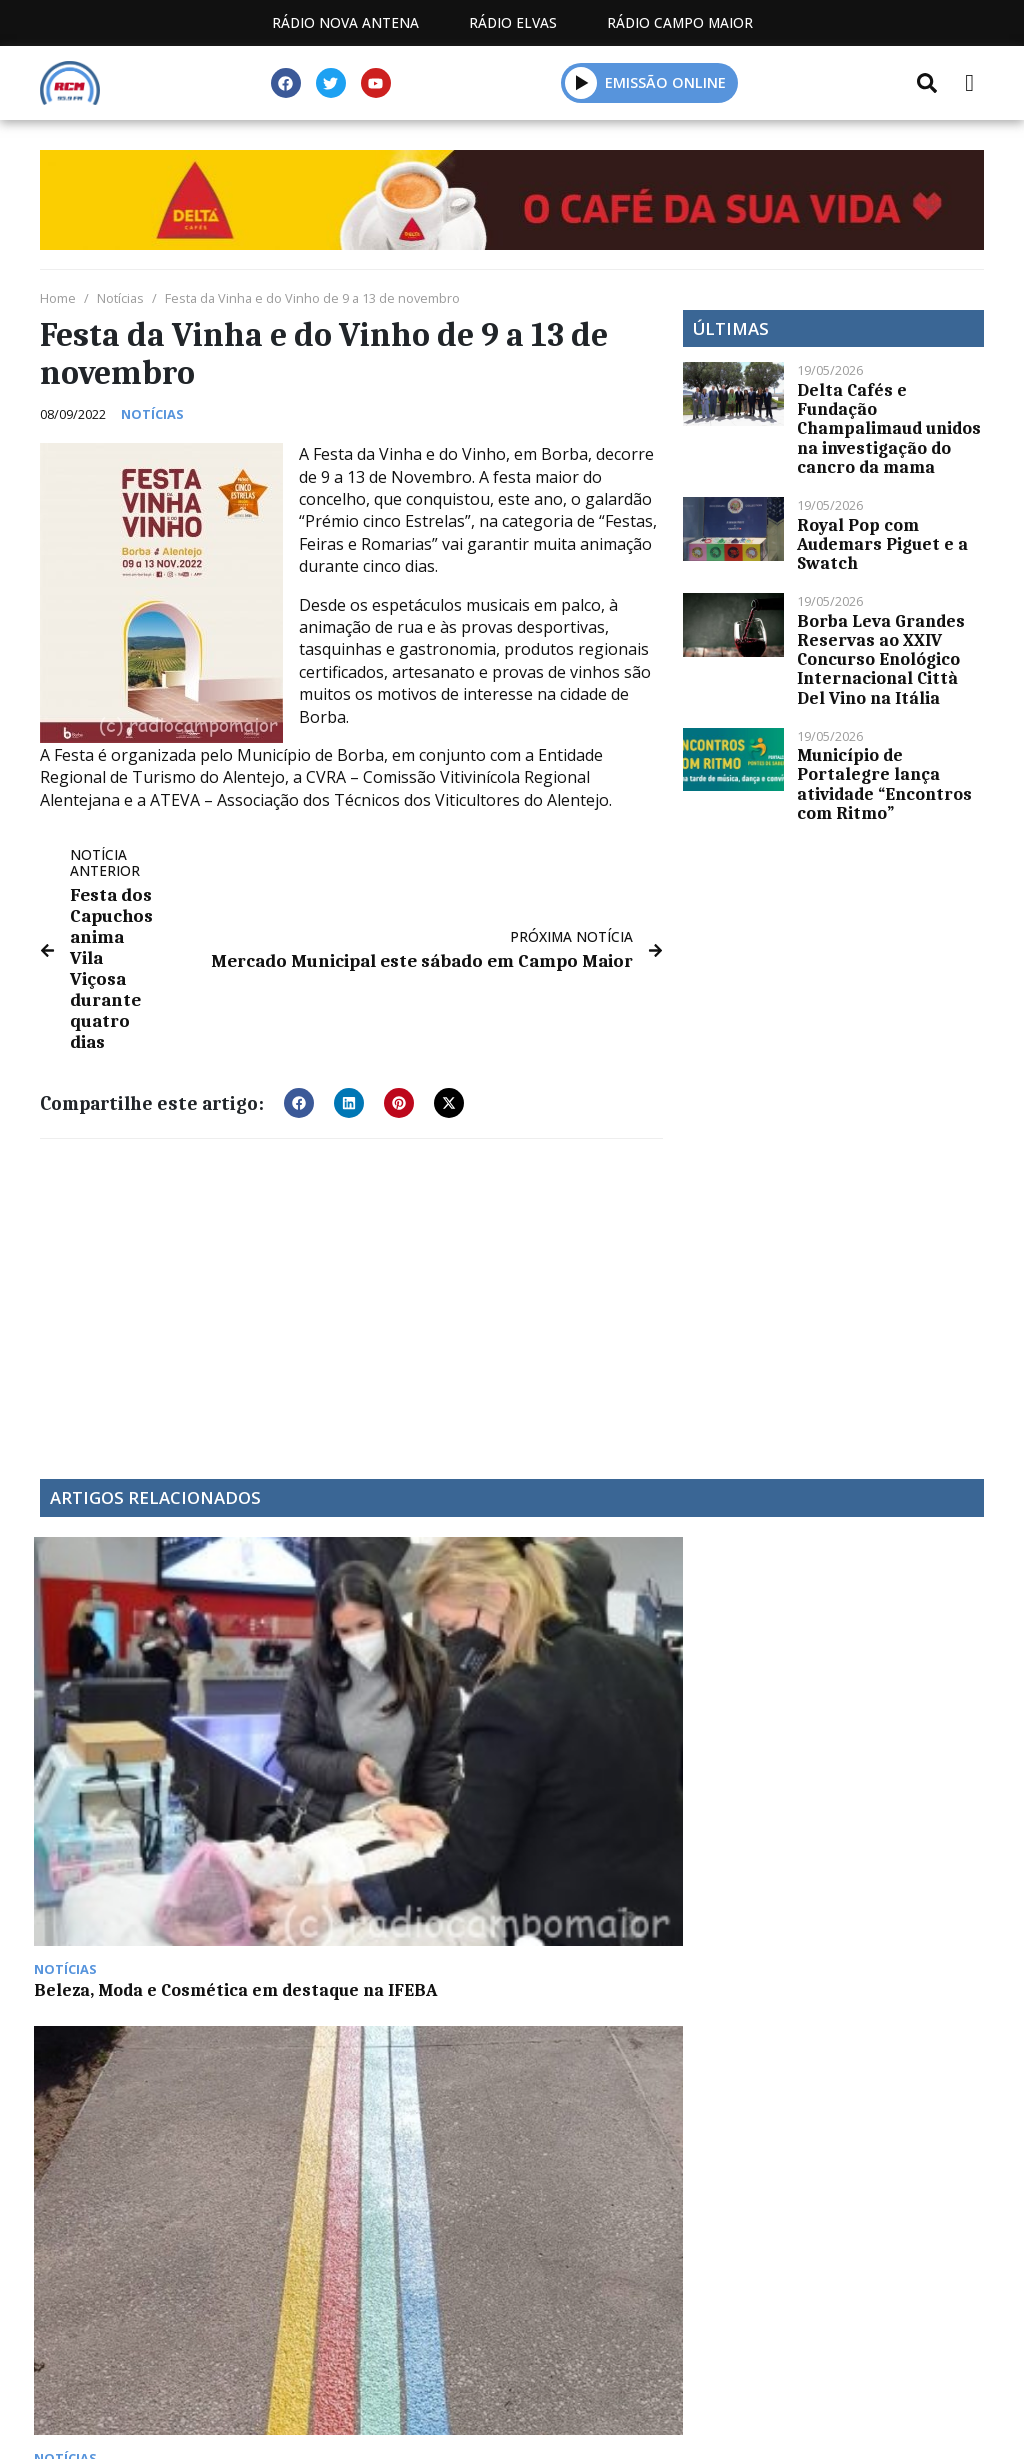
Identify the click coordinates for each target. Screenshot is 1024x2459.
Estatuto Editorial (181, 2352)
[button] (581, 82)
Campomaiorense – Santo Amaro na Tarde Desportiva (869, 1687)
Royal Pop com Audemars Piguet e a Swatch (882, 544)
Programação (368, 2352)
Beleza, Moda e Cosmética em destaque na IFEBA (147, 1677)
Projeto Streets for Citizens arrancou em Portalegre (370, 1687)
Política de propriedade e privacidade (773, 2352)
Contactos (525, 2352)
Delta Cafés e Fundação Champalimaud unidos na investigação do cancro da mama (889, 428)
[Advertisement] (351, 1246)
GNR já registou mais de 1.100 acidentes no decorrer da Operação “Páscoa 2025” (621, 1557)
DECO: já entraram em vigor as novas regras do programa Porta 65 (142, 1939)
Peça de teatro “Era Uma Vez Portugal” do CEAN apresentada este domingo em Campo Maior (389, 1949)
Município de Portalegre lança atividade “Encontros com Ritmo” (884, 784)
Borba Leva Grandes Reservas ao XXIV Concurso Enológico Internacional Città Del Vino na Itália (881, 659)
